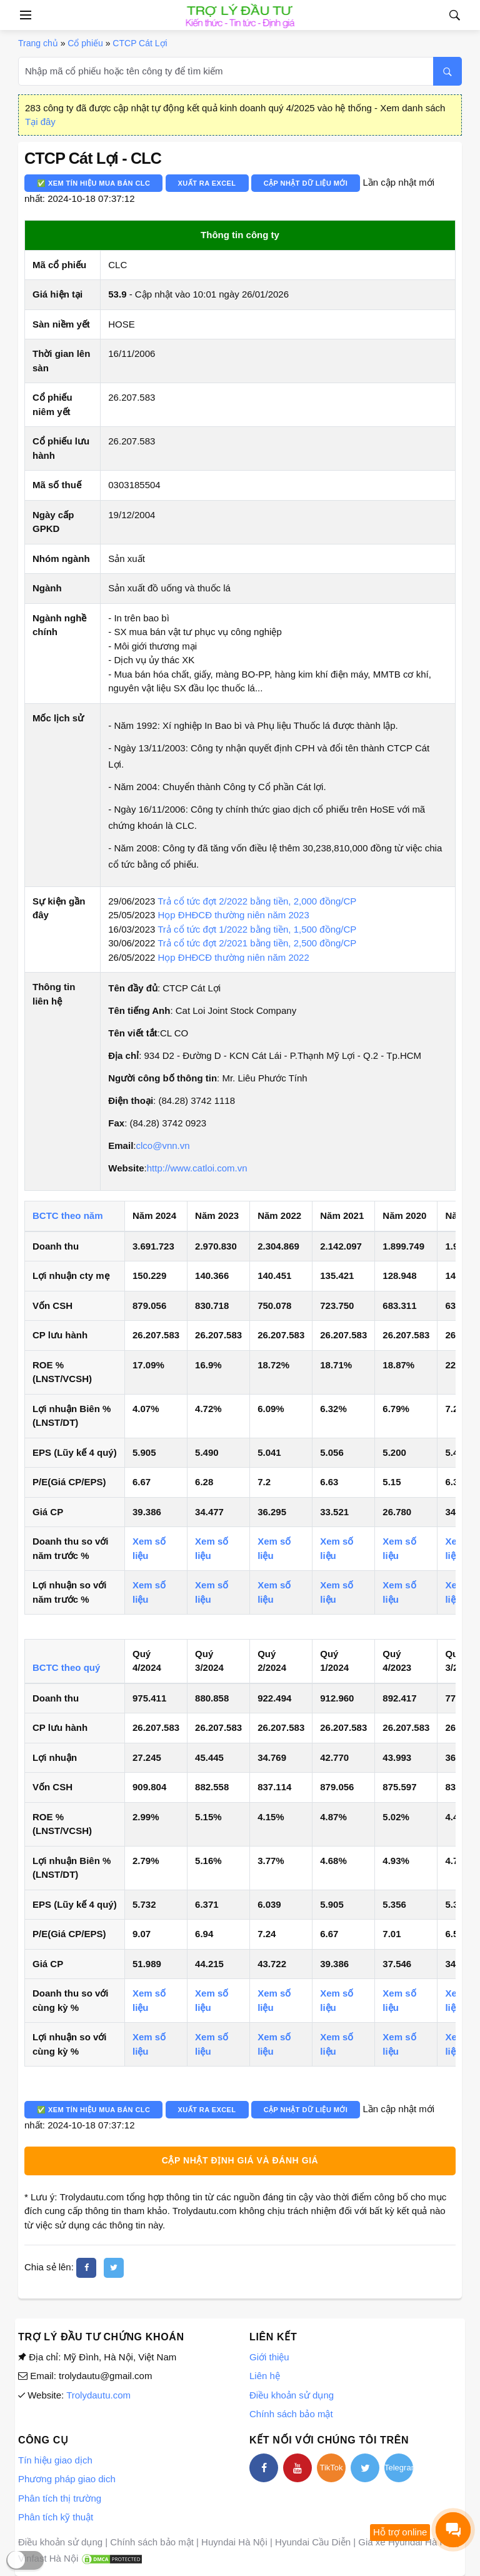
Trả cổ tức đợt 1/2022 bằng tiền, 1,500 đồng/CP (257, 929)
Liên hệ (264, 2375)
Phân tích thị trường (59, 2498)
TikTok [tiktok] (330, 2467)
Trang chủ (38, 43)
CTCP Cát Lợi (139, 43)
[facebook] (86, 2268)
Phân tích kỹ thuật (55, 2517)
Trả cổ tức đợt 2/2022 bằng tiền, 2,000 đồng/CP (257, 901)
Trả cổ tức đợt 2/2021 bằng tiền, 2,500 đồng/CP (257, 943)
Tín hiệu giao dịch (55, 2460)
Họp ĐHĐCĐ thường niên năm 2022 (233, 957)
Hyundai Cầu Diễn (313, 2542)
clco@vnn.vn (162, 1145)
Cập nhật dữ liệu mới (306, 183)
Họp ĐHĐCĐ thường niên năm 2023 (233, 915)
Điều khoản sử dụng (291, 2395)
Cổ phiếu (85, 43)
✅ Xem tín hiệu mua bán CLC (93, 183)
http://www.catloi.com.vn (197, 1168)
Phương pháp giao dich (67, 2478)
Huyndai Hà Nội (234, 2542)
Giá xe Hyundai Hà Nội (406, 2542)
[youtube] (297, 2467)
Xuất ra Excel (207, 183)
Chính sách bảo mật (291, 2413)
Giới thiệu (269, 2357)
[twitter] (114, 2268)
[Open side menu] (23, 15)
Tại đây (40, 121)
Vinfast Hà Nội (48, 2558)
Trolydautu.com (98, 2395)
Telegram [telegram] (398, 2467)
